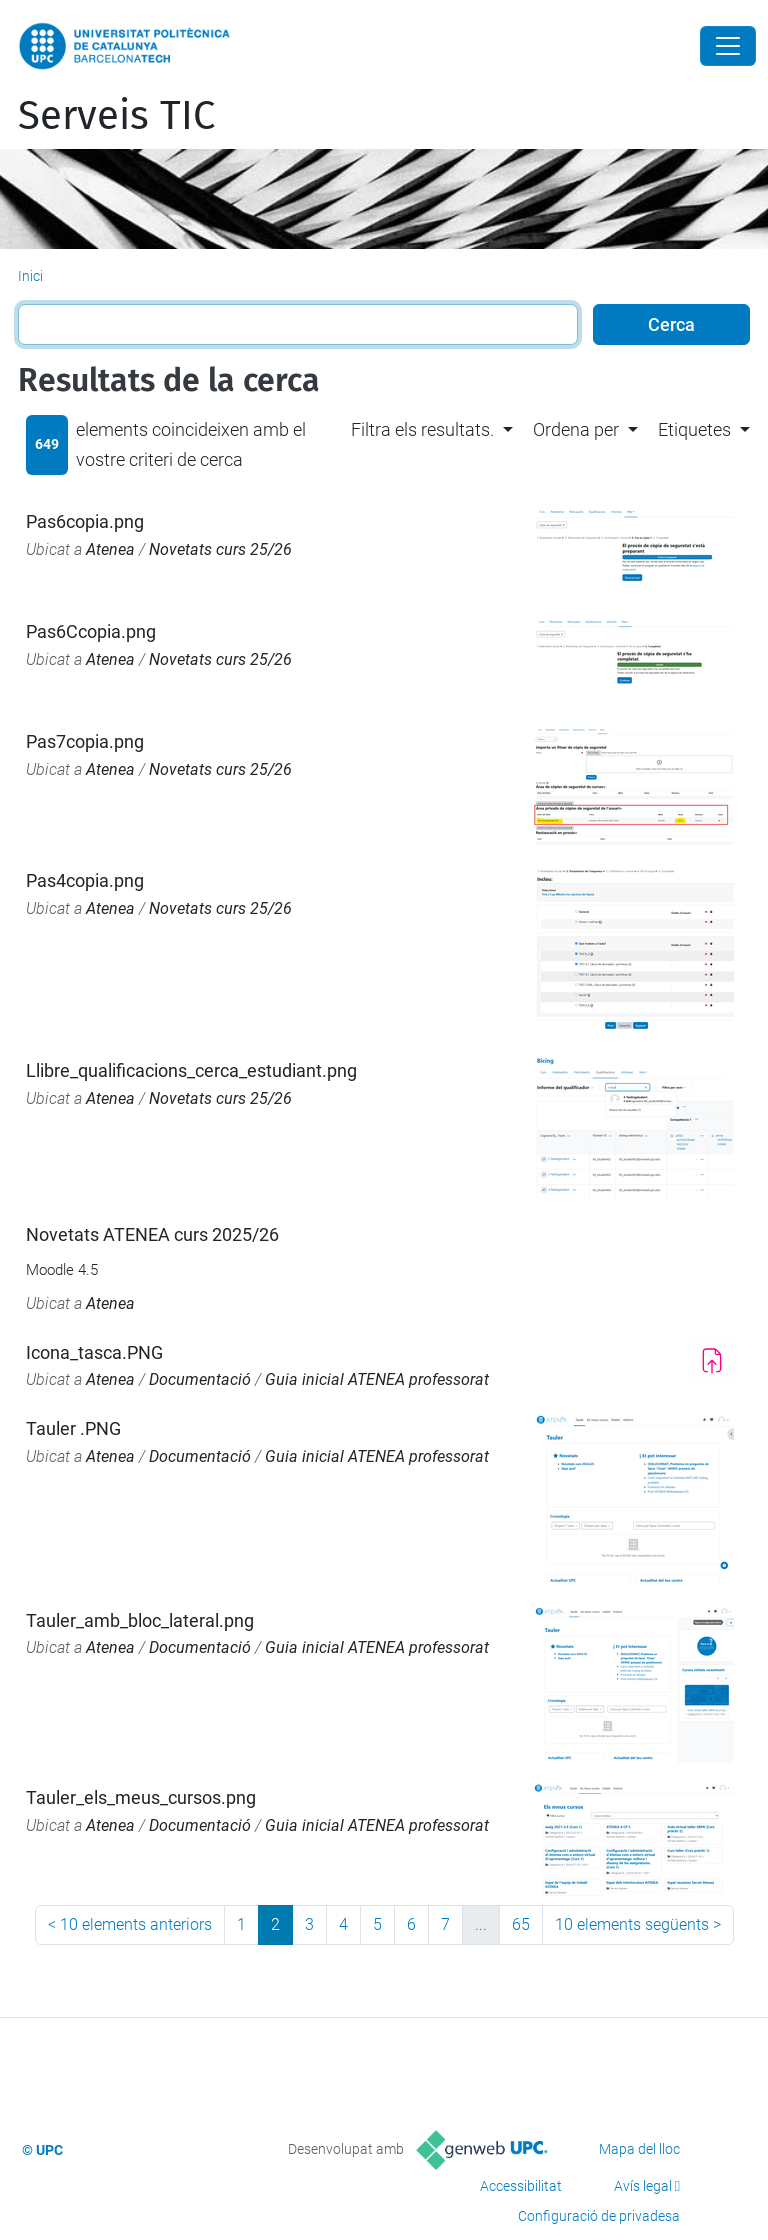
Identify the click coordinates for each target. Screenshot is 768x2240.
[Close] (728, 46)
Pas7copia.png (85, 741)
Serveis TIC (116, 116)
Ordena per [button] (576, 429)
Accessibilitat (521, 2186)
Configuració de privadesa (599, 2216)
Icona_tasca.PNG (94, 1352)
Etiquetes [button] (694, 429)
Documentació (200, 1379)
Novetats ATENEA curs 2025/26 (152, 1234)
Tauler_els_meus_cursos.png (141, 1797)
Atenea (110, 549)
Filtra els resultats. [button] (422, 429)
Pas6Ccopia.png (91, 631)
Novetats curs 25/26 (220, 549)
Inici (30, 276)
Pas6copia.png (85, 521)
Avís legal (643, 2186)
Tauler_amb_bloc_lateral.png (140, 1620)
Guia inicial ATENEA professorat (377, 1379)
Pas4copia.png (85, 880)
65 (521, 1924)
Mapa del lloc (639, 2149)
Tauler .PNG (73, 1428)
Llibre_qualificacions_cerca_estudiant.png (191, 1070)
